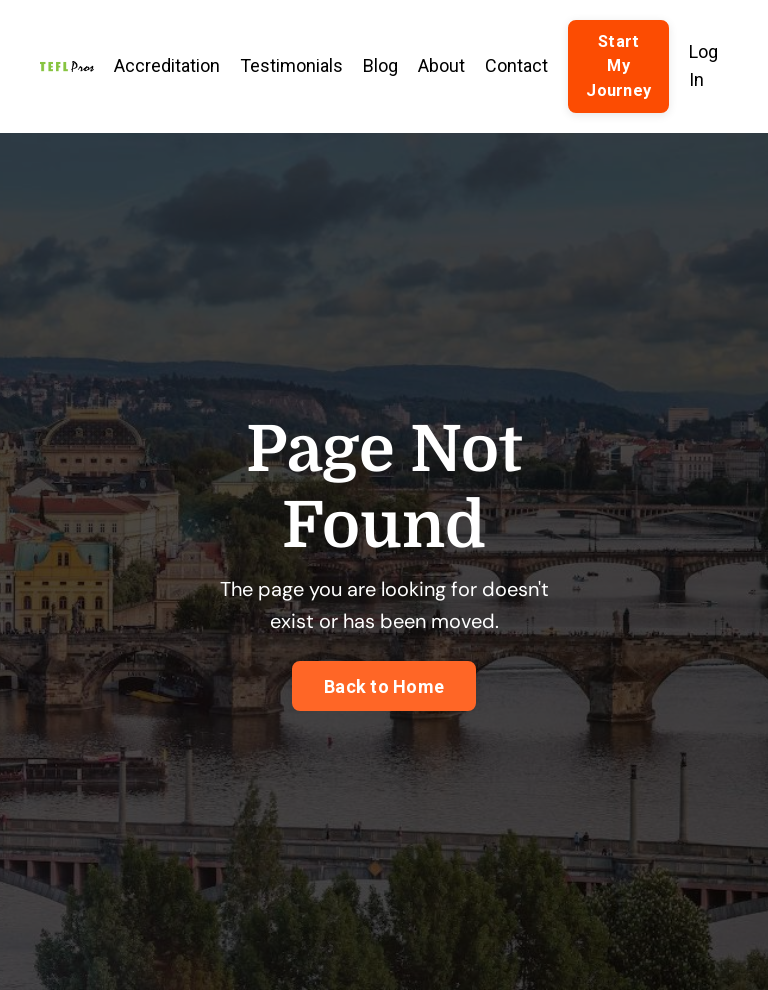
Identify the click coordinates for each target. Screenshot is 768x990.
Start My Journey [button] (618, 66)
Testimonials (291, 65)
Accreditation (167, 65)
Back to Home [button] (384, 686)
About (441, 65)
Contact (516, 65)
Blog (380, 65)
